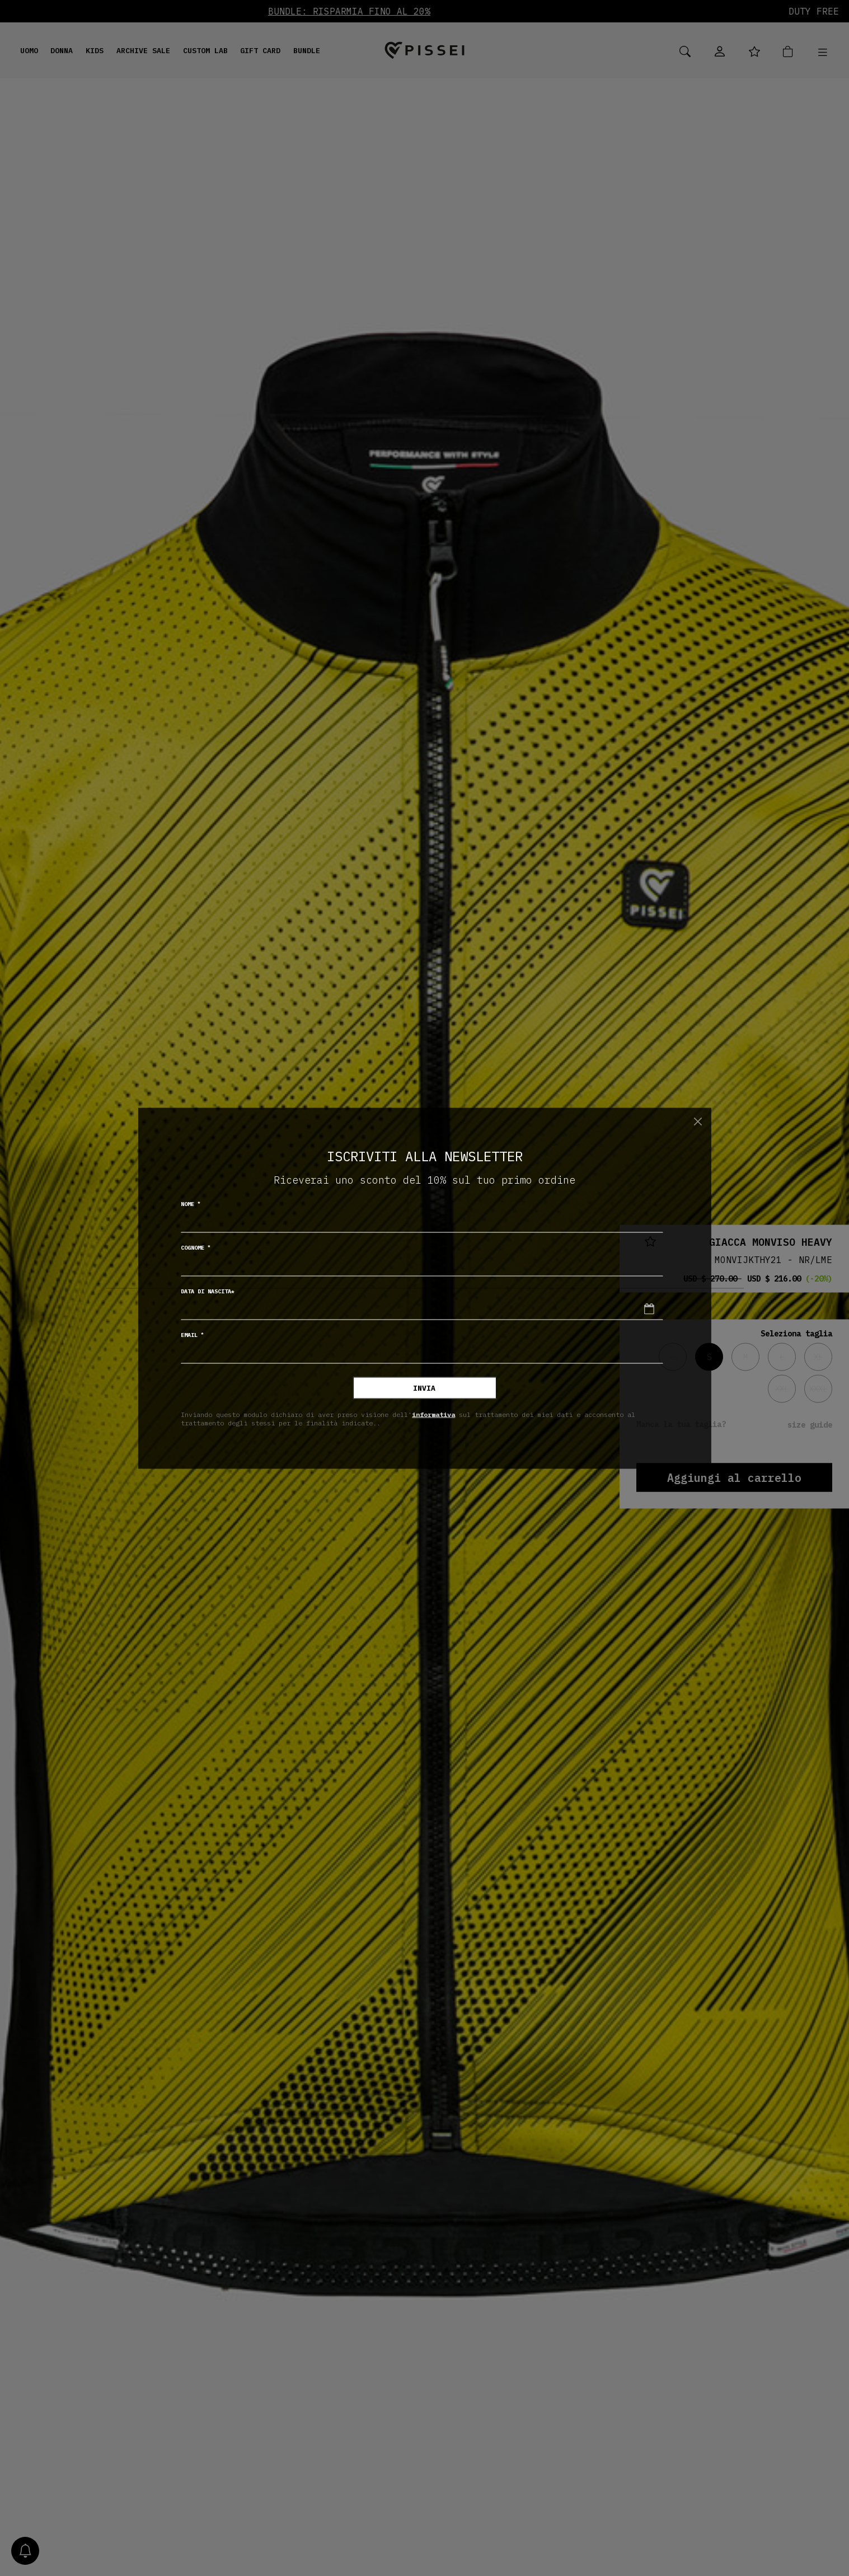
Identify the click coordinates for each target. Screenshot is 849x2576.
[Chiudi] (698, 1122)
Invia (424, 1387)
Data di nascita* (207, 1290)
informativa (433, 1414)
